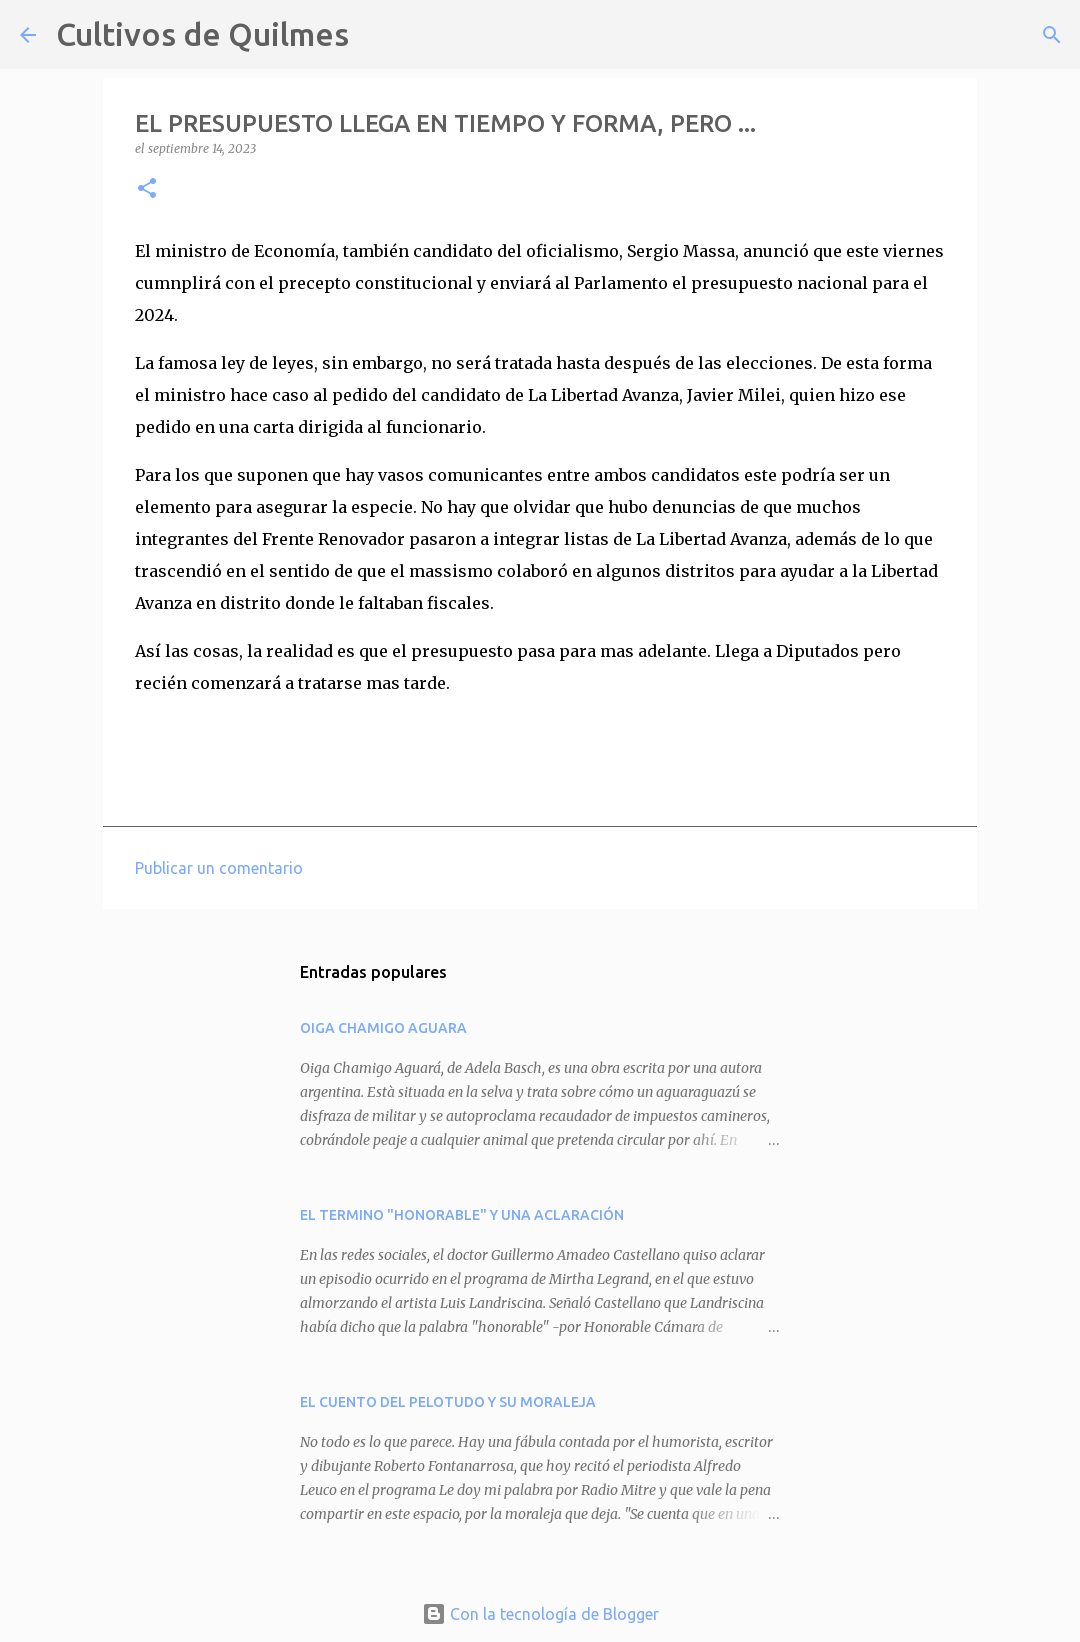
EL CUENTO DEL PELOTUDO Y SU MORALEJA (448, 1402)
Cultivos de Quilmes (202, 34)
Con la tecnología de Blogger (540, 1614)
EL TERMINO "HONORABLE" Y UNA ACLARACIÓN (462, 1215)
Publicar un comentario (219, 868)
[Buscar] (377, 35)
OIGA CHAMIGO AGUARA (383, 1028)
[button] (147, 189)
